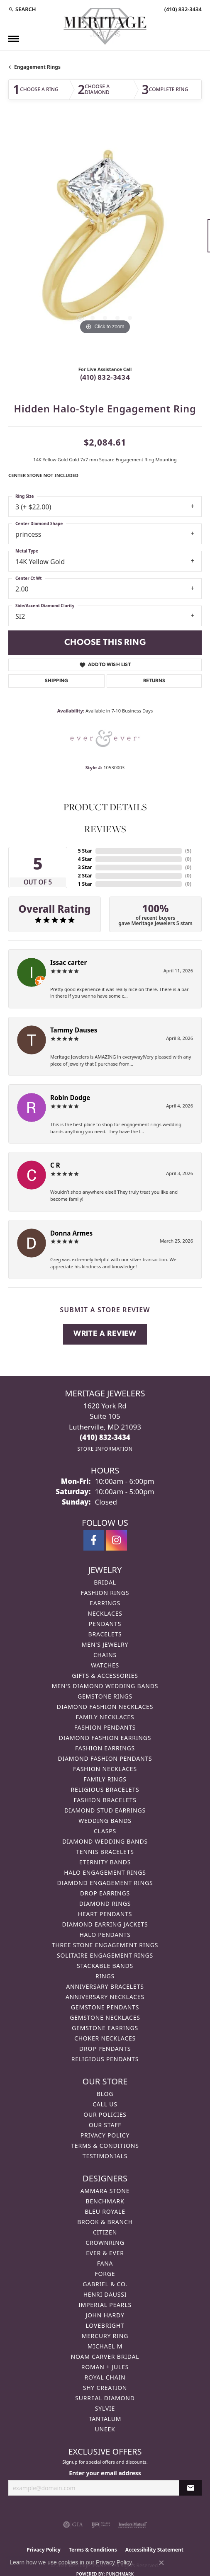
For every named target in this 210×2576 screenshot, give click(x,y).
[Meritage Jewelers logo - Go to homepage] (105, 26)
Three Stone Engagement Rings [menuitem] (105, 1945)
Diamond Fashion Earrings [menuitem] (105, 1738)
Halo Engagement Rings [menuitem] (105, 1872)
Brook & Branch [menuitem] (105, 2222)
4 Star (85, 859)
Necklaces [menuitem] (105, 1613)
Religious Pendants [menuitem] (105, 2059)
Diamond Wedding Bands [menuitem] (105, 1841)
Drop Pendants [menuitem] (105, 2049)
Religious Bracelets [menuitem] (105, 1789)
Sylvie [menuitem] (105, 2408)
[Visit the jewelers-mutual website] (132, 2524)
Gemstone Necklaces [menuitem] (105, 2017)
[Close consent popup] (161, 2562)
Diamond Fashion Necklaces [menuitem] (105, 1707)
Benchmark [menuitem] (105, 2201)
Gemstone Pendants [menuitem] (105, 2007)
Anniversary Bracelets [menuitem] (105, 1986)
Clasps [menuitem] (105, 1831)
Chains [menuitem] (105, 1655)
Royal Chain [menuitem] (105, 2377)
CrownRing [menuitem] (105, 2242)
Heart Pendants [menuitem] (105, 1914)
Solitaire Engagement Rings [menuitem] (105, 1955)
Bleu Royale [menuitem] (105, 2211)
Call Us (105, 2104)
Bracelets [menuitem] (105, 1634)
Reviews (105, 829)
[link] (182, 9)
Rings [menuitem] (105, 1976)
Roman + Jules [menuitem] (105, 2367)
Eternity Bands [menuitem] (105, 1862)
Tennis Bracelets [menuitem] (105, 1852)
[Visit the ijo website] (100, 2524)
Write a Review (105, 1334)
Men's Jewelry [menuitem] (105, 1644)
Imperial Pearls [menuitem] (105, 2305)
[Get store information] (104, 1448)
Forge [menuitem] (105, 2274)
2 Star (85, 875)
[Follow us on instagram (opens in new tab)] (116, 1540)
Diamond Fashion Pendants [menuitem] (105, 1758)
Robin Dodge (70, 1097)
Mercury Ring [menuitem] (105, 2336)
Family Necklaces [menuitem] (105, 1717)
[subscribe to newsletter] (190, 2488)
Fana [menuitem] (105, 2263)
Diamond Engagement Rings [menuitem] (105, 1883)
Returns (154, 681)
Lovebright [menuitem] (105, 2325)
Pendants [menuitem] (105, 1624)
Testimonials (105, 2156)
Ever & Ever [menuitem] (105, 2253)
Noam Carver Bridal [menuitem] (105, 2356)
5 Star (85, 850)
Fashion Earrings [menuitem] (105, 1748)
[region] (105, 240)
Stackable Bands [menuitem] (105, 1966)
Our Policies (105, 2114)
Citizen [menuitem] (105, 2232)
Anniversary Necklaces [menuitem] (105, 1997)
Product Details (105, 807)
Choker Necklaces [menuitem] (105, 2038)
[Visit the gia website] (73, 2524)
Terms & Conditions (105, 2145)
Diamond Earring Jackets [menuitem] (105, 1924)
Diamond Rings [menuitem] (105, 1903)
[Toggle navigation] (13, 38)
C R (55, 1165)
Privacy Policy (105, 2135)
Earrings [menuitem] (105, 1603)
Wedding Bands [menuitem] (104, 1821)
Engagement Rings (37, 66)
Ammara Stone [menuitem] (105, 2191)
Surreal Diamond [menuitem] (104, 2398)
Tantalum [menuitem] (105, 2419)
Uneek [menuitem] (105, 2429)
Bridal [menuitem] (105, 1582)
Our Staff (105, 2125)
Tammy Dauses (73, 1030)
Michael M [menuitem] (105, 2346)
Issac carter (68, 962)
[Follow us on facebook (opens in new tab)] (93, 1540)
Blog (105, 2094)
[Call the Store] (105, 1437)
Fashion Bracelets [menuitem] (104, 1800)
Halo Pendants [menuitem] (104, 1935)
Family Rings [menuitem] (104, 1779)
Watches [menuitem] (105, 1665)
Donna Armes (71, 1233)
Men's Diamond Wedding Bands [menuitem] (105, 1686)
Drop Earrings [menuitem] (105, 1893)
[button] (22, 9)
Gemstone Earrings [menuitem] (105, 2028)
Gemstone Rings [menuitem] (105, 1696)
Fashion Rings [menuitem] (105, 1593)
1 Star (85, 883)
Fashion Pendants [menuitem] (105, 1727)
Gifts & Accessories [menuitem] (105, 1675)
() (188, 850)
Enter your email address (105, 2473)
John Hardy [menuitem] (104, 2315)
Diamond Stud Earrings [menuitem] (105, 1810)
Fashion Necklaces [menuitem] (105, 1769)
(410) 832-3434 (105, 378)
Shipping (56, 681)
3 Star (85, 867)
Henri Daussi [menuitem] (105, 2294)
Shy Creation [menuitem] (105, 2388)
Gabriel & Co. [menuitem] (105, 2284)
